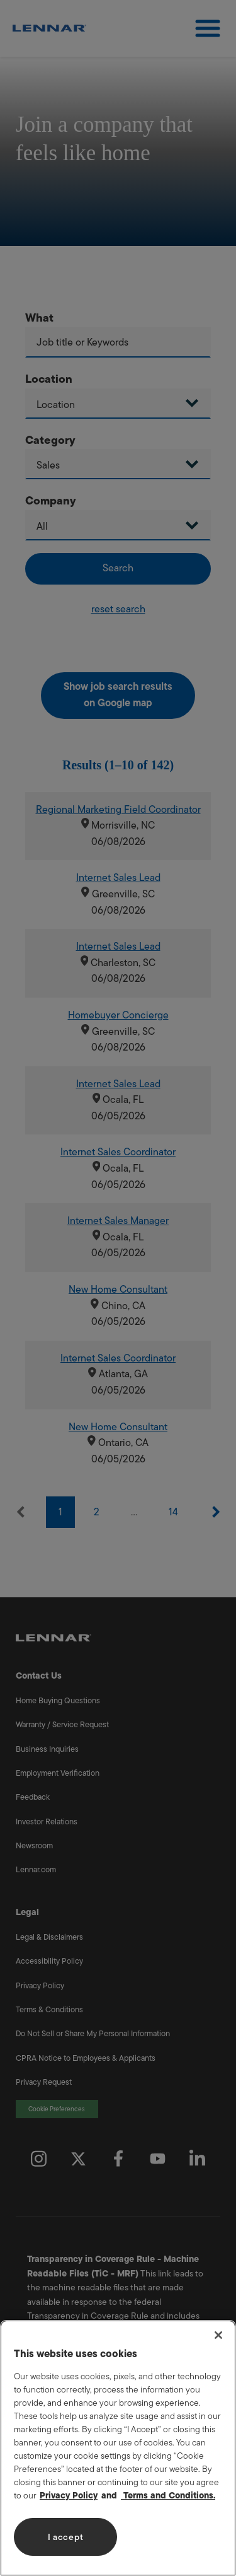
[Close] (218, 2335)
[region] (118, 2448)
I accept (66, 2537)
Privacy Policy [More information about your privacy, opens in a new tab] (69, 2495)
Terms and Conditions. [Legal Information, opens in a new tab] (168, 2495)
